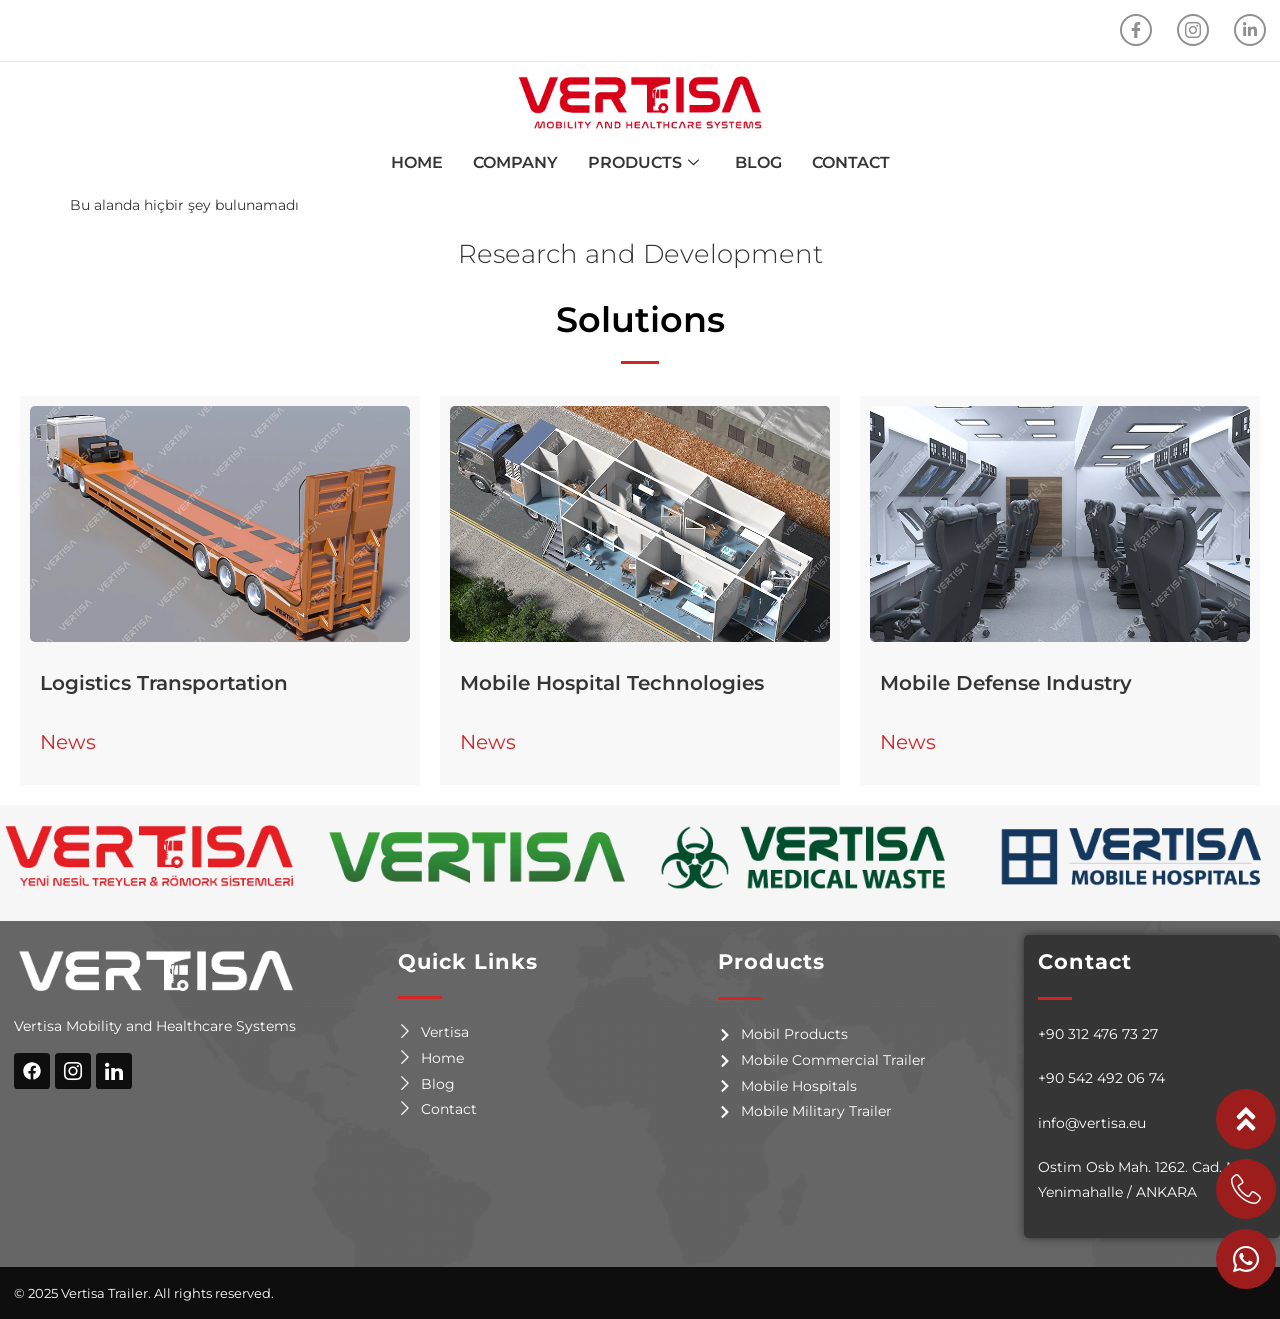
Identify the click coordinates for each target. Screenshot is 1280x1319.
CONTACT (851, 162)
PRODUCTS (643, 163)
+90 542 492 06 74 (1101, 1078)
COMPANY (515, 162)
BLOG (758, 162)
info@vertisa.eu (1092, 1123)
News (68, 742)
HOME (417, 162)
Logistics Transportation (164, 683)
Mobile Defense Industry (1006, 683)
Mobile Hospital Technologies (612, 683)
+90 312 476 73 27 (1098, 1034)
